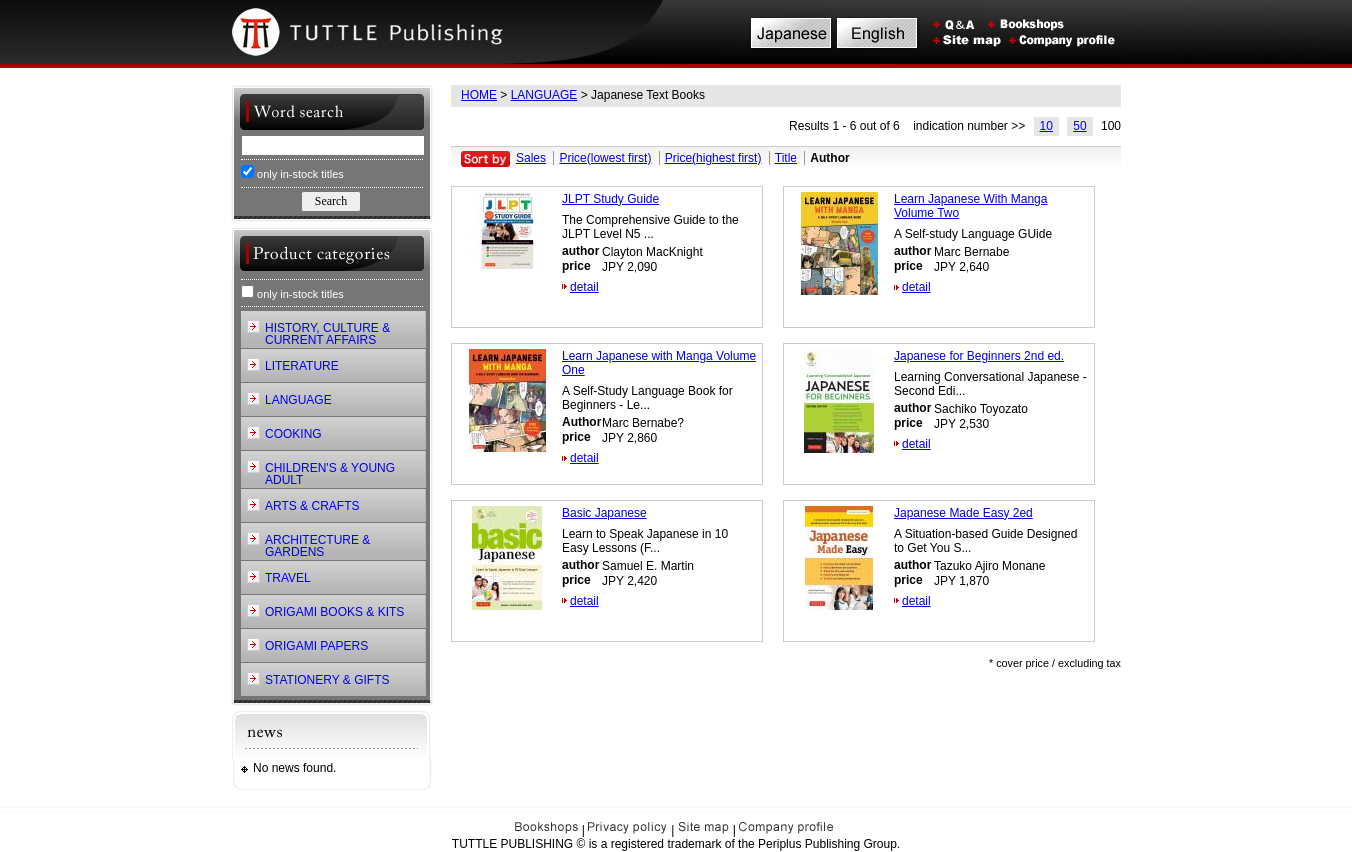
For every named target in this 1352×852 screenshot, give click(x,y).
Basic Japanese (604, 513)
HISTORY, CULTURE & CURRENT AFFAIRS (327, 334)
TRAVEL (288, 578)
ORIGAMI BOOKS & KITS (334, 612)
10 (1046, 126)
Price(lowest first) (605, 158)
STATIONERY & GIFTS (327, 680)
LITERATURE (302, 366)
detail (584, 287)
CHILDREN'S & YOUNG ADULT (330, 474)
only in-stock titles (292, 172)
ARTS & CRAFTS (312, 506)
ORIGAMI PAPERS (316, 646)
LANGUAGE (544, 95)
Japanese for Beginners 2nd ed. (979, 356)
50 (1079, 126)
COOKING (293, 434)
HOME (479, 95)
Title (786, 158)
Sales (531, 158)
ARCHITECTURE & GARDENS (317, 546)
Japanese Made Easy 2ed (963, 513)
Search (331, 201)
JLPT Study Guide (610, 199)
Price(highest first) (713, 158)
